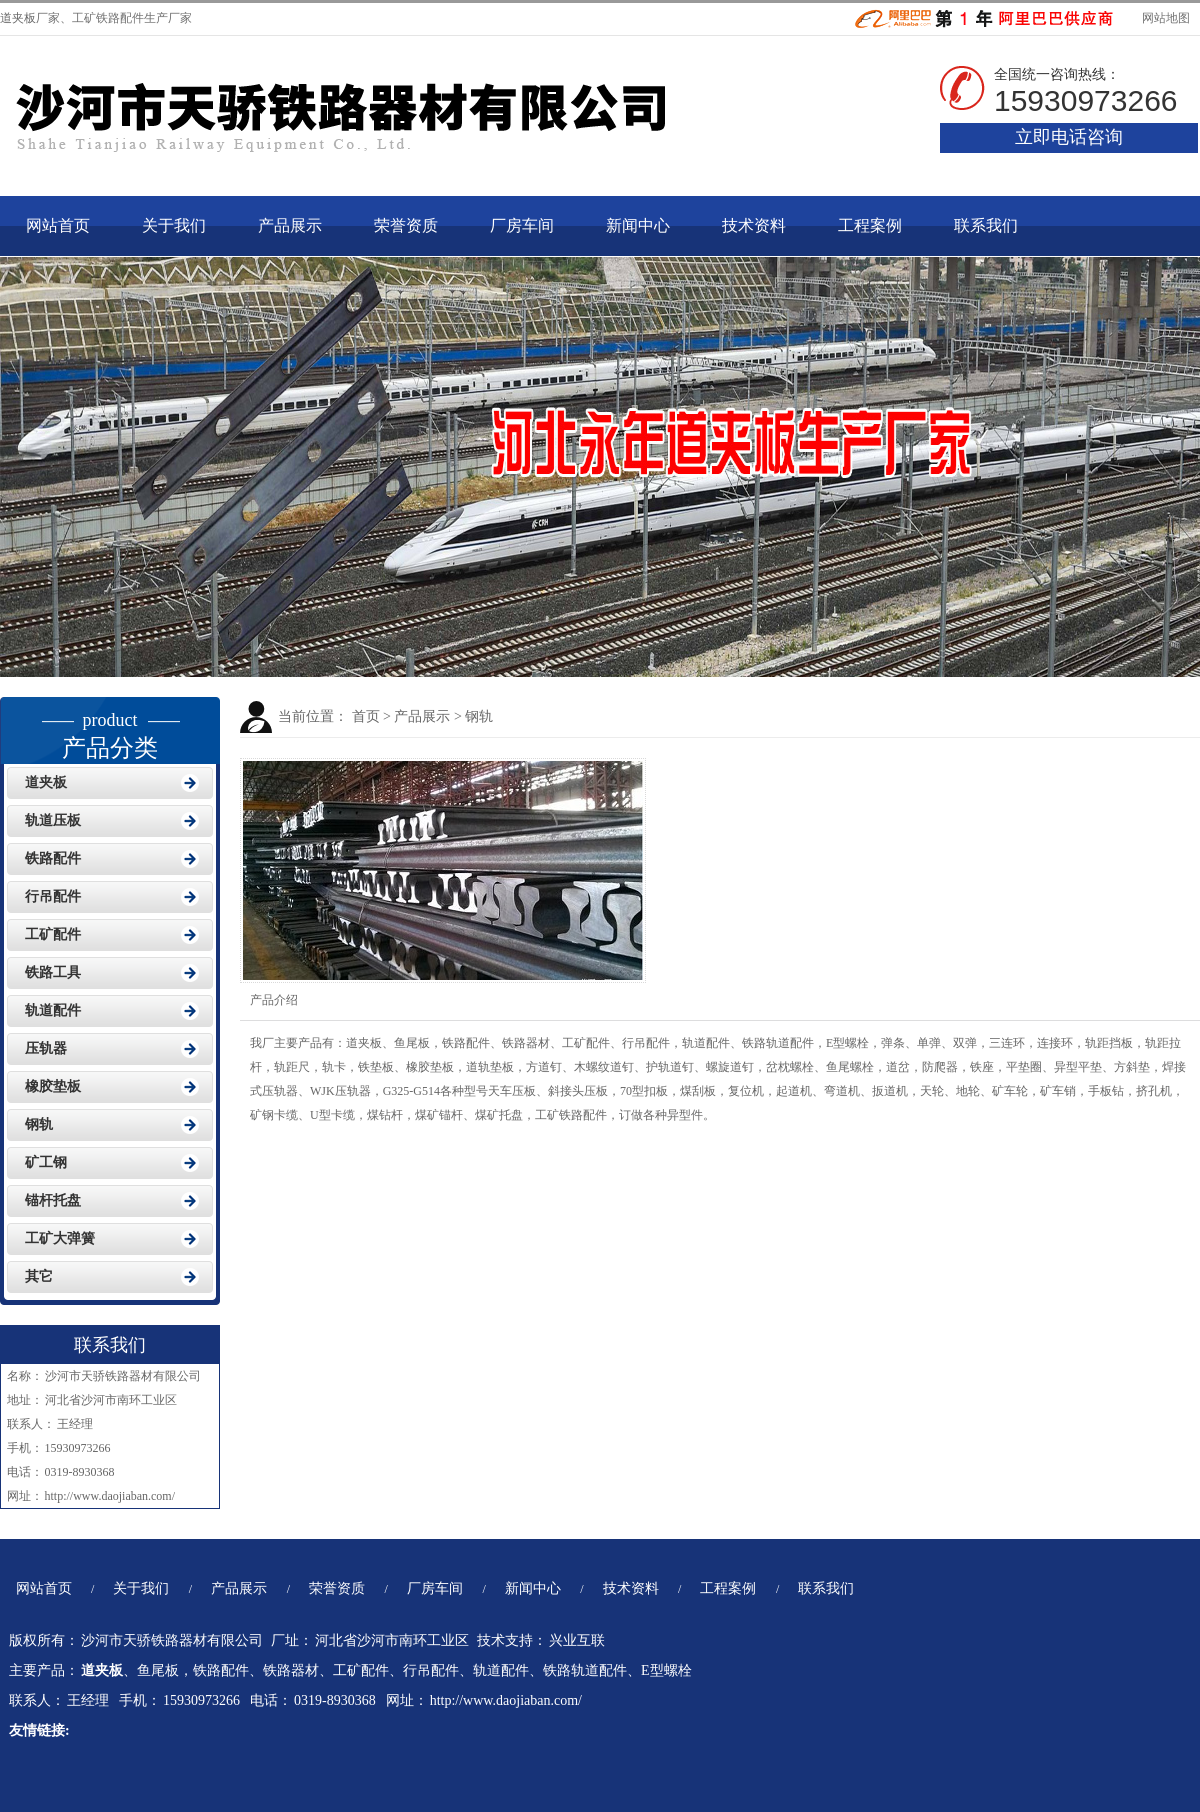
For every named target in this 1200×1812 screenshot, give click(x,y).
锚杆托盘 (53, 1200)
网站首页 (58, 225)
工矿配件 (53, 934)
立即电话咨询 (1069, 137)
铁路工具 (53, 972)
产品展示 (290, 225)
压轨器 (46, 1048)
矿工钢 (46, 1162)
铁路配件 (53, 858)
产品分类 (110, 729)
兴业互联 (577, 1640)
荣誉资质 (406, 225)
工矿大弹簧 (60, 1238)
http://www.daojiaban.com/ (111, 1496)
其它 (39, 1276)
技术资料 (754, 225)
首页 (366, 716)
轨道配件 (53, 1010)
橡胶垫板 (53, 1086)
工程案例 (870, 225)
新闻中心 (638, 225)
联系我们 (986, 225)
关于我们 (174, 225)
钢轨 (479, 716)
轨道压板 (53, 820)
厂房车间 (522, 225)
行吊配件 (53, 896)
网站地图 (1164, 18)
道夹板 (18, 18)
